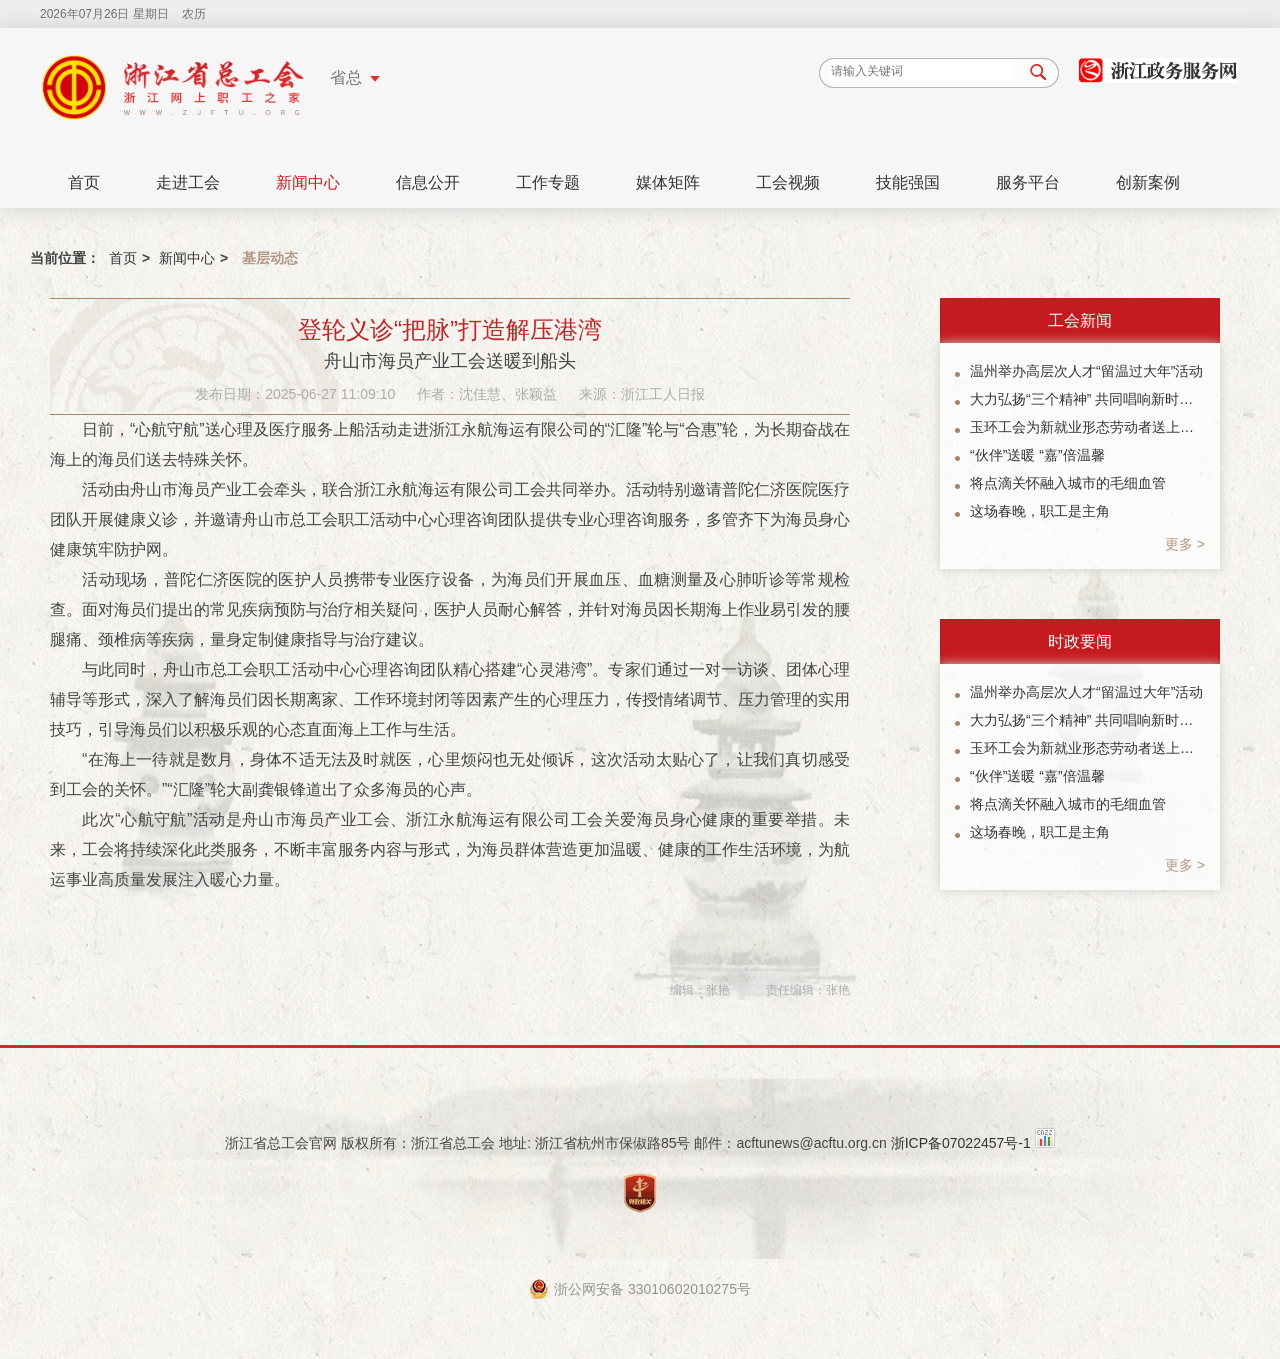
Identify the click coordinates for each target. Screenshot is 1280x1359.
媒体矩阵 (668, 182)
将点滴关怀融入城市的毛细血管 (1068, 483)
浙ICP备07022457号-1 (961, 1143)
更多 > (1185, 544)
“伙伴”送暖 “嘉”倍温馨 (1037, 455)
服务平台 (1028, 182)
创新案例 (1148, 182)
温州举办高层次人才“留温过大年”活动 (1086, 371)
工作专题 (548, 182)
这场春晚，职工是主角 (1040, 511)
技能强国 (908, 182)
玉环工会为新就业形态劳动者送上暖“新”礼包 (1087, 427)
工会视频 (788, 182)
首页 (84, 182)
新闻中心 (308, 182)
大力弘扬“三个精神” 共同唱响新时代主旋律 (1087, 399)
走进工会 (188, 182)
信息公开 (428, 182)
